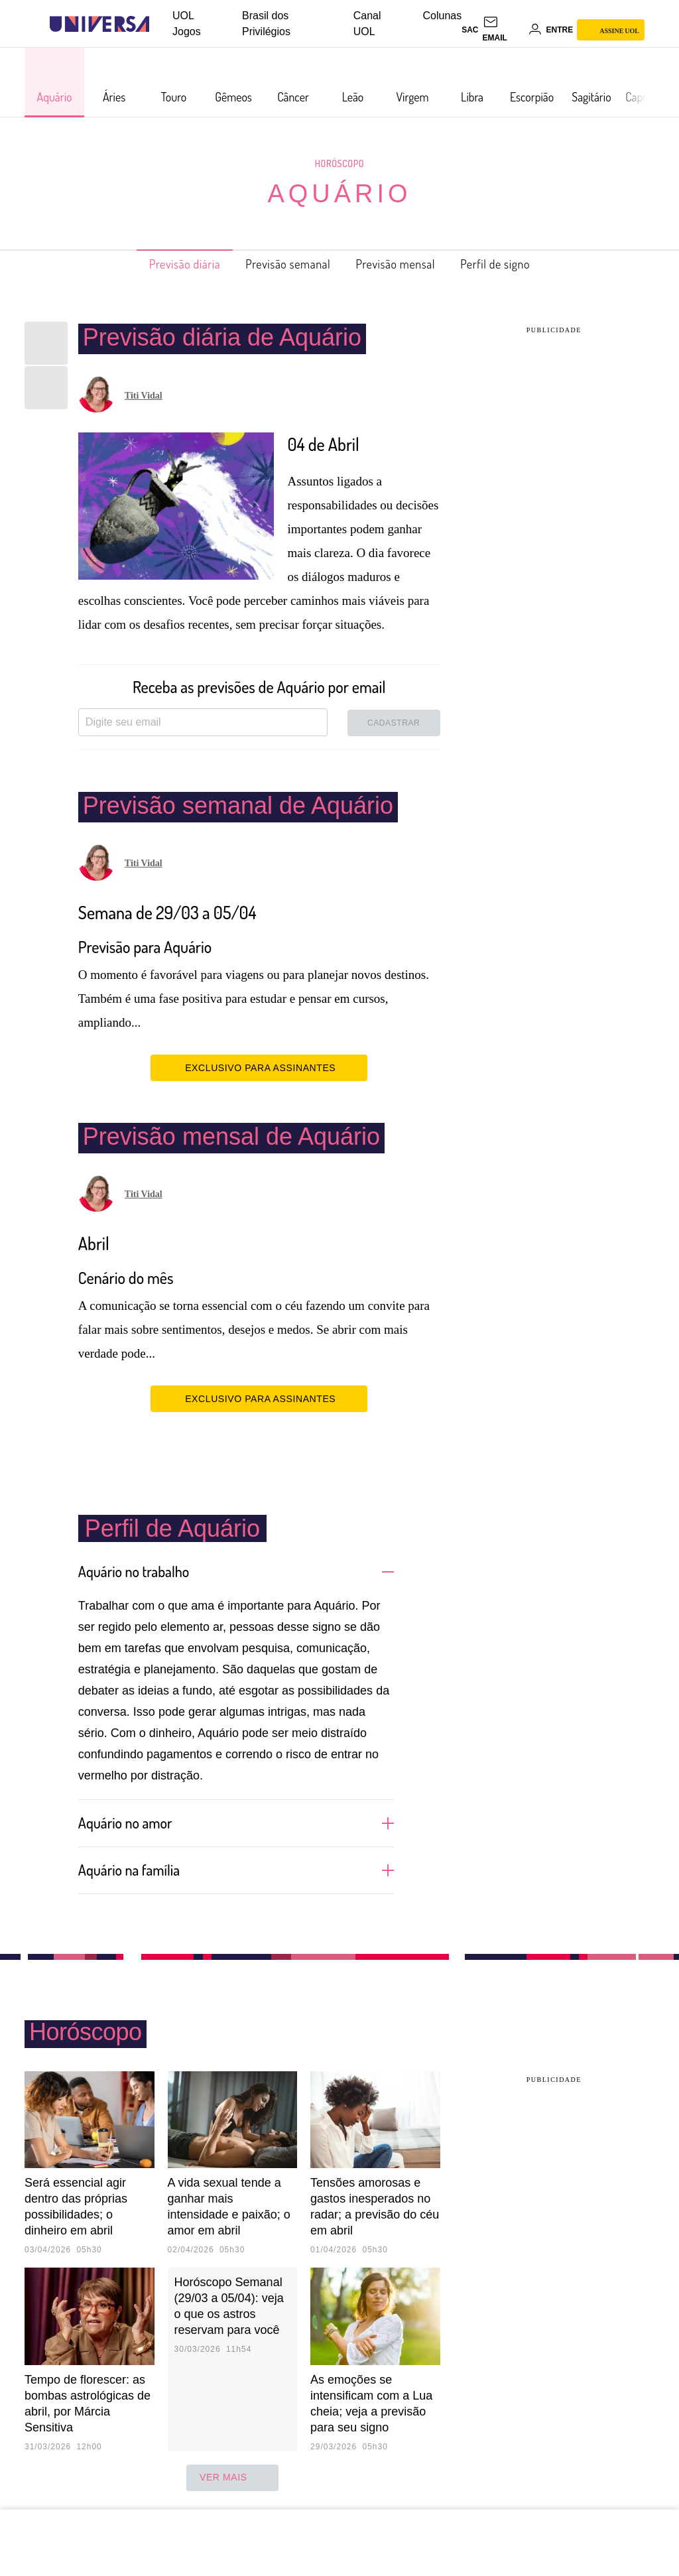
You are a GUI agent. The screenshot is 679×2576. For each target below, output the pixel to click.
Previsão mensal (404, 264)
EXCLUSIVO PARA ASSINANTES (258, 1067)
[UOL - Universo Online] (160, 24)
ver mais (232, 2478)
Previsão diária (163, 264)
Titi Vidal (143, 396)
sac (470, 29)
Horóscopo (339, 163)
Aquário (339, 194)
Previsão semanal (281, 264)
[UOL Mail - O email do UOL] (503, 30)
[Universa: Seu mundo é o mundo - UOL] (99, 24)
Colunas (442, 15)
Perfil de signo (517, 264)
